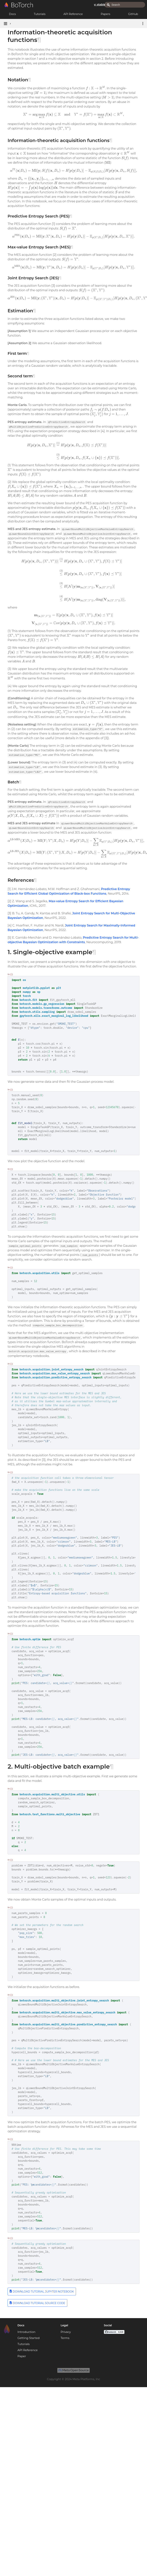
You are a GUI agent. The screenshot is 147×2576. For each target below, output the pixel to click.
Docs (12, 14)
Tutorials (39, 14)
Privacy (66, 2322)
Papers (105, 14)
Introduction (26, 2322)
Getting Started (28, 2328)
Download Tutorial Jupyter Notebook (42, 2281)
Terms (65, 2328)
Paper (21, 2346)
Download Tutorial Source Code (37, 2293)
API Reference (73, 14)
